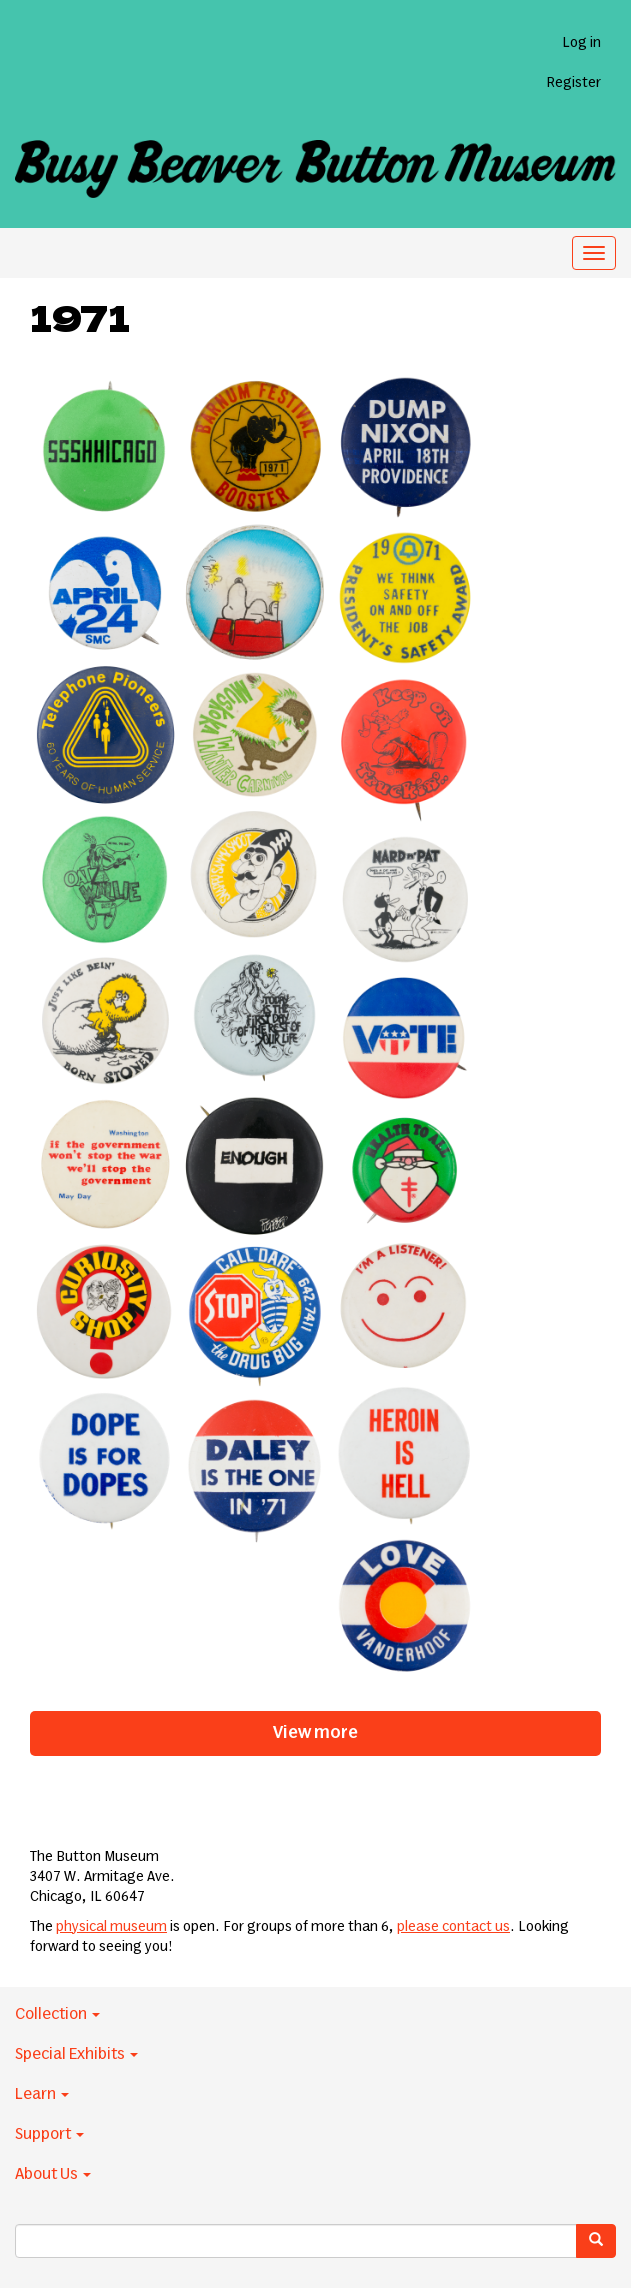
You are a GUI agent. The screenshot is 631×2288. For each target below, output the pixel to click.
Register (573, 83)
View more (315, 1733)
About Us (53, 2174)
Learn (42, 2094)
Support (49, 2134)
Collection (57, 2014)
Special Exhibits (76, 2054)
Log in (581, 43)
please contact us (453, 1927)
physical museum (111, 1927)
